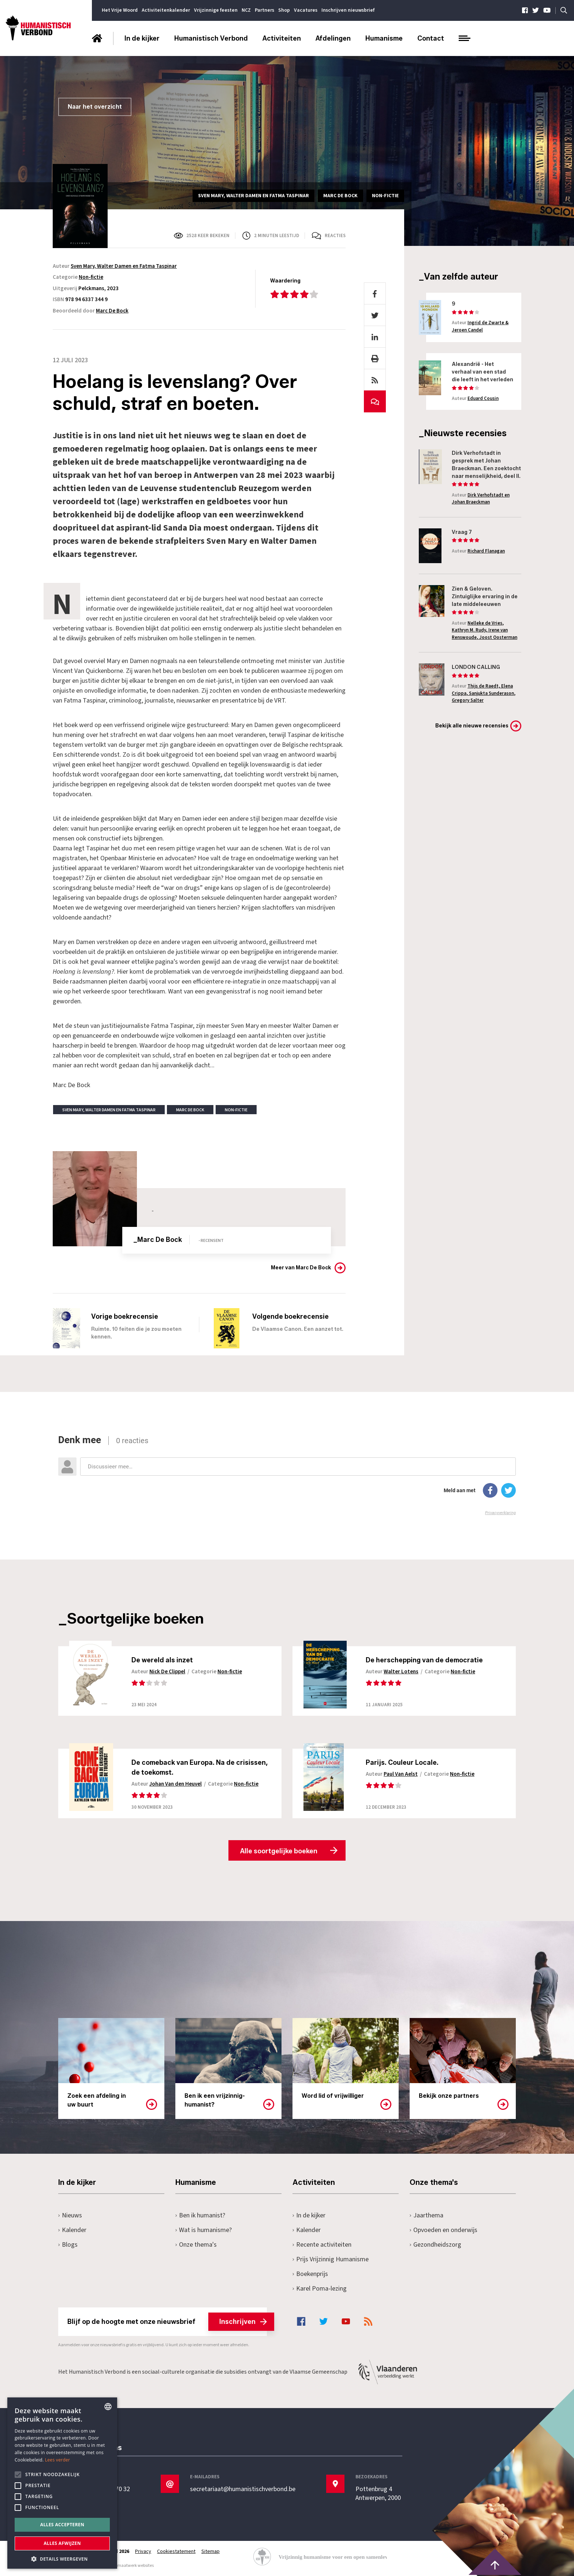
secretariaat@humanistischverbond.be (242, 2489)
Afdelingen (333, 38)
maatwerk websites (135, 2565)
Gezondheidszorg (435, 2244)
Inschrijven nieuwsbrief (347, 10)
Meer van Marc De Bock (301, 1268)
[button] (62, 2558)
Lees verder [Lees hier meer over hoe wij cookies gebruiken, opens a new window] (57, 2460)
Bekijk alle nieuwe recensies (471, 726)
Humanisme (384, 38)
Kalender (72, 2230)
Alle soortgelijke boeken (278, 1851)
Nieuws (70, 2215)
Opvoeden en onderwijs (443, 2230)
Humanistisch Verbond (211, 38)
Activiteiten (281, 38)
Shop (284, 10)
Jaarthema (426, 2215)
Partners (264, 10)
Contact (430, 38)
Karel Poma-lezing (319, 2288)
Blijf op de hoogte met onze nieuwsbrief (167, 2322)
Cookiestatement (176, 2551)
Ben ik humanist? (200, 2215)
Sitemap (210, 2551)
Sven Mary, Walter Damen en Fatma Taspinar (124, 266)
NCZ (246, 10)
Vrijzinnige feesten (216, 10)
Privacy (143, 2551)
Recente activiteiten (321, 2244)
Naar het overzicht (95, 106)
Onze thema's (196, 2244)
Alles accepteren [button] (62, 2524)
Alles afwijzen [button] (62, 2543)
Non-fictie (91, 277)
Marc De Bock (112, 311)
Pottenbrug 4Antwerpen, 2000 (378, 2493)
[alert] (62, 2483)
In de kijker (142, 38)
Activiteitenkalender (166, 10)
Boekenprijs (310, 2274)
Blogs (68, 2244)
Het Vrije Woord (120, 10)
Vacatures (305, 10)
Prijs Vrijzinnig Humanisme (330, 2259)
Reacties (335, 235)
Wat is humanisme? (203, 2230)
